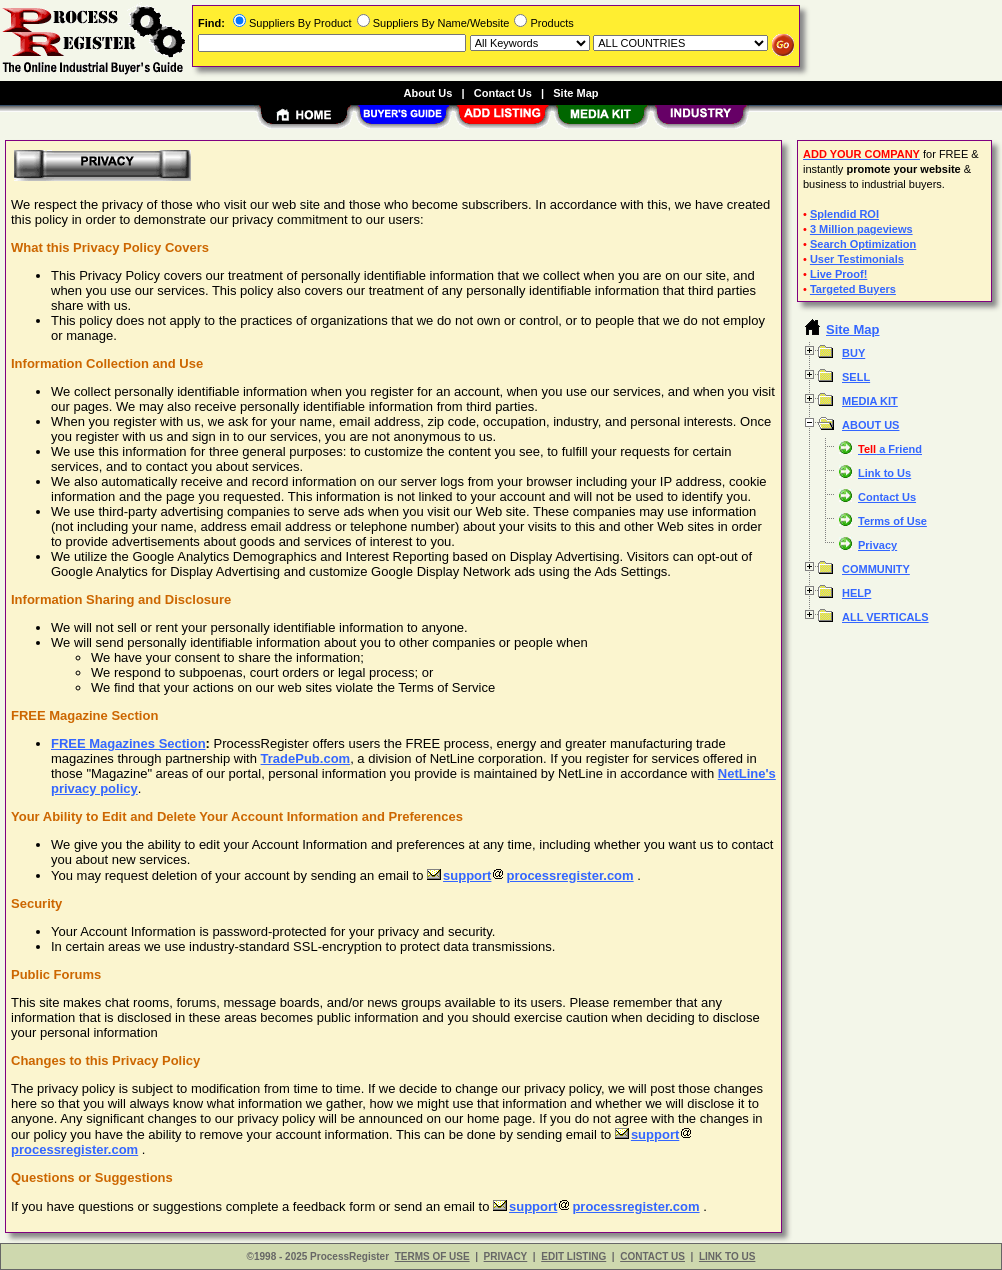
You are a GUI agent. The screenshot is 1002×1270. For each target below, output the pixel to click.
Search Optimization (863, 244)
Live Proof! (838, 274)
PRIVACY (506, 1256)
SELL (856, 377)
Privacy (877, 545)
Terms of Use (892, 521)
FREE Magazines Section (128, 743)
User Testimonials (857, 259)
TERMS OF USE (432, 1256)
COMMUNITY (876, 569)
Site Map (575, 93)
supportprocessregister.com (530, 875)
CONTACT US (652, 1256)
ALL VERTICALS (885, 617)
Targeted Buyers (853, 289)
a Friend (890, 449)
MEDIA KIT (870, 401)
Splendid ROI (844, 214)
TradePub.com (306, 758)
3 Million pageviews (861, 229)
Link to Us (884, 473)
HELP (856, 593)
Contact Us (887, 497)
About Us (427, 93)
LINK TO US (727, 1256)
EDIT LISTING (573, 1256)
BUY (853, 353)
